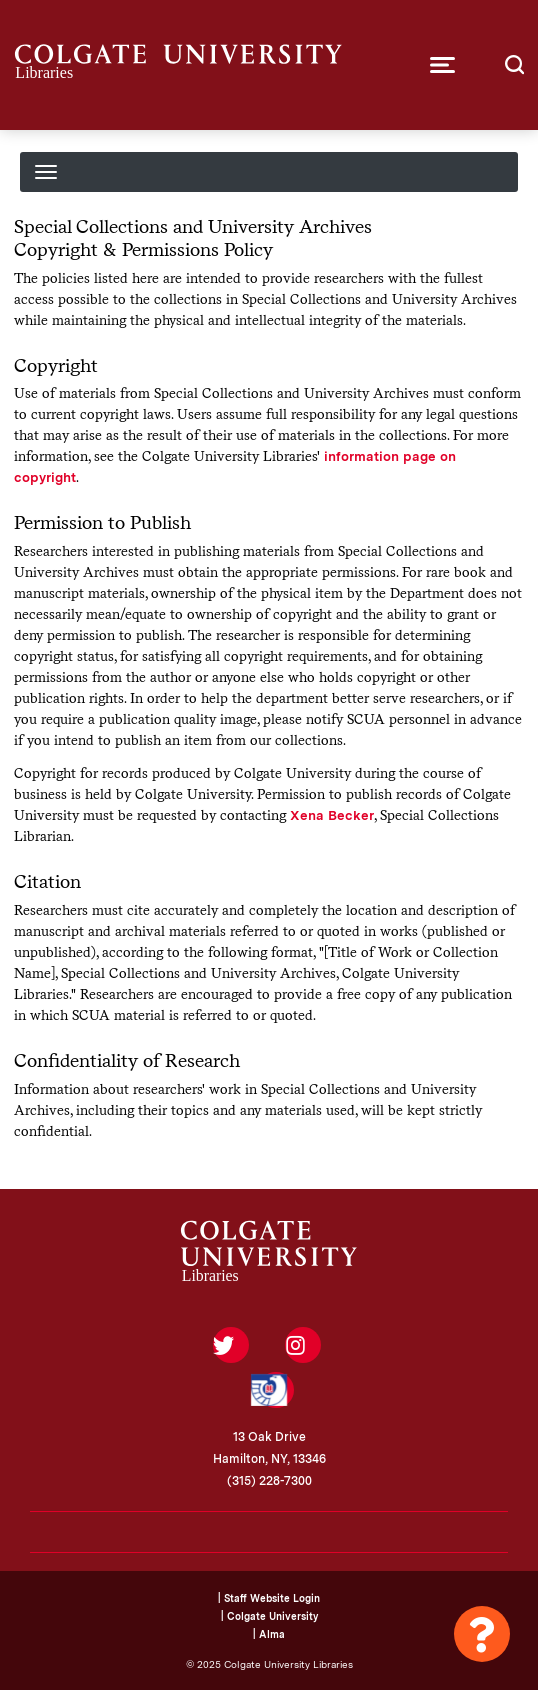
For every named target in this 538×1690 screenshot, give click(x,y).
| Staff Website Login (269, 1598)
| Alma (269, 1634)
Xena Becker (332, 815)
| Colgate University (269, 1616)
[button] (442, 65)
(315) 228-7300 (269, 1481)
